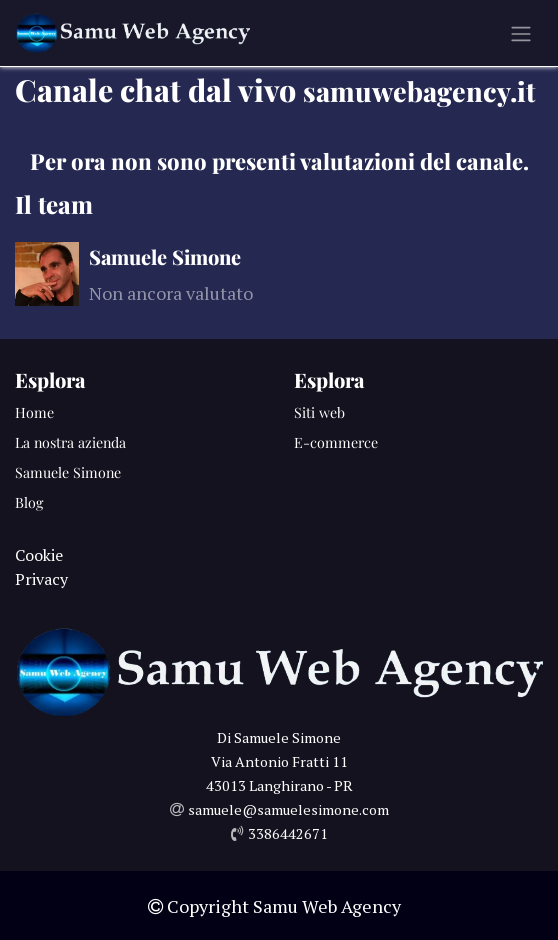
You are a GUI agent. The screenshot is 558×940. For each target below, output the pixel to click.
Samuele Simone (68, 472)
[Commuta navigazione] (521, 33)
